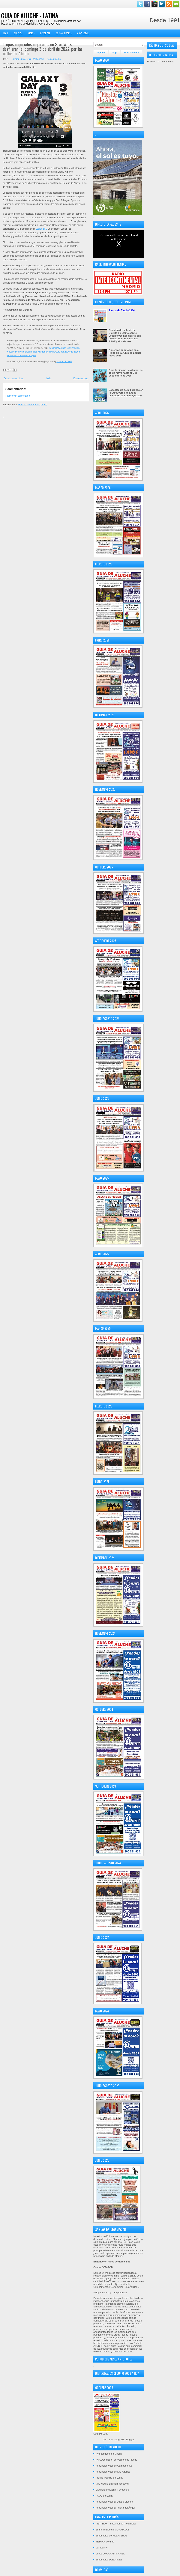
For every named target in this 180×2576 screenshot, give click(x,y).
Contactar (83, 33)
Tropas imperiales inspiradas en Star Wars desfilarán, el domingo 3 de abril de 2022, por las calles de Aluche (42, 48)
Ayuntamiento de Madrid (109, 2453)
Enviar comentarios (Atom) (32, 404)
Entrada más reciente (14, 378)
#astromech (44, 351)
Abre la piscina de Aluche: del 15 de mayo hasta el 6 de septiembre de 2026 (126, 373)
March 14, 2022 (64, 361)
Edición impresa (64, 33)
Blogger (130, 2439)
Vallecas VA (102, 2547)
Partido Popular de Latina (109, 2477)
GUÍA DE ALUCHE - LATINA (29, 15)
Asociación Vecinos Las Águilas (113, 2471)
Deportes (45, 33)
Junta (23, 59)
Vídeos (31, 33)
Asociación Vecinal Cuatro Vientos (114, 2501)
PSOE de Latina (104, 2495)
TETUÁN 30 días (105, 2541)
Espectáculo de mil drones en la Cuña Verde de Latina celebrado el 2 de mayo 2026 (126, 393)
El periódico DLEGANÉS (109, 2559)
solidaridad (38, 59)
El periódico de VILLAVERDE (111, 2535)
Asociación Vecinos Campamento (114, 2465)
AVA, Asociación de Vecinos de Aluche (116, 2459)
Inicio (5, 33)
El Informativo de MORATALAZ (112, 2529)
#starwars (55, 351)
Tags (114, 52)
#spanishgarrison (57, 348)
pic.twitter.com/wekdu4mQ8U (21, 355)
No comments (54, 59)
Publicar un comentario (17, 395)
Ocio (29, 59)
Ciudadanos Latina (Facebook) (112, 2489)
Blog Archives (131, 52)
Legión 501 (41, 229)
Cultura (18, 33)
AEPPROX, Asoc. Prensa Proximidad (116, 2523)
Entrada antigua (80, 378)
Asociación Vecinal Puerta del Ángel (115, 2507)
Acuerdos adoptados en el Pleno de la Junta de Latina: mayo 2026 (125, 353)
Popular (101, 52)
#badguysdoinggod (70, 351)
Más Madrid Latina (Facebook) (112, 2483)
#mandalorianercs (28, 351)
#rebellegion (13, 351)
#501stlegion (73, 348)
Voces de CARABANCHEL (110, 2553)
